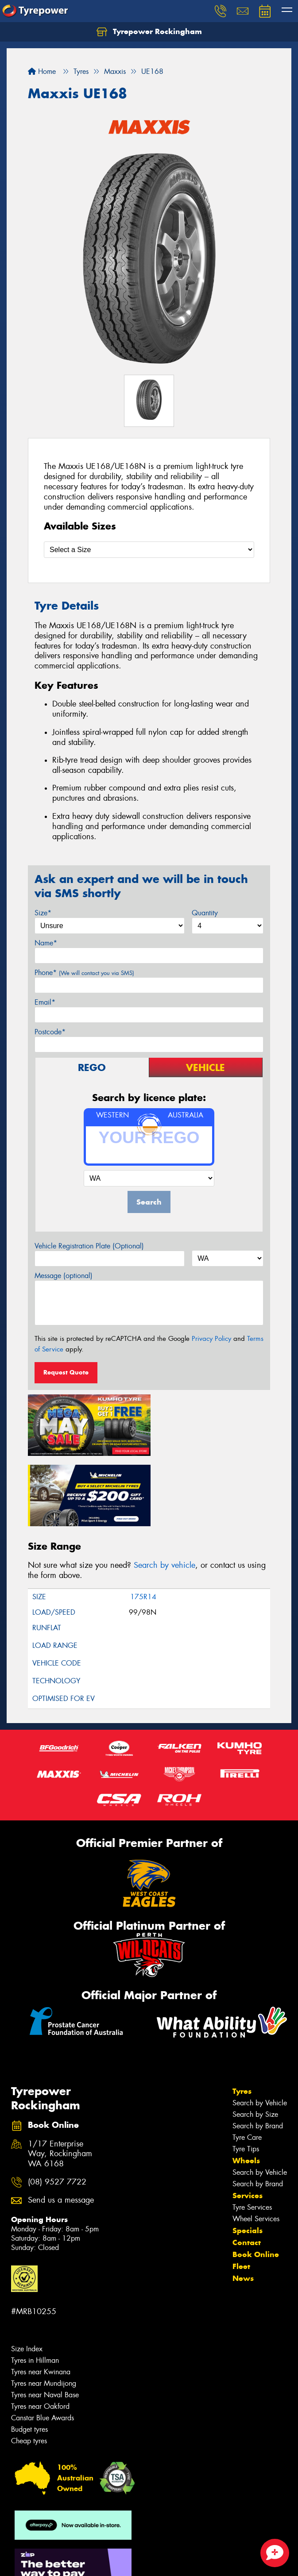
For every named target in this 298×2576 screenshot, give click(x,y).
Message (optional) (64, 1275)
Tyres (242, 2018)
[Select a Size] (149, 549)
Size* (43, 913)
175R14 (143, 1523)
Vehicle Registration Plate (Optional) (89, 1246)
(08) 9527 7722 (57, 2109)
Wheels (246, 2087)
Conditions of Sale (117, 2561)
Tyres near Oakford (40, 2333)
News (243, 2205)
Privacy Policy (211, 1338)
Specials (247, 2157)
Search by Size (255, 2041)
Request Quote (66, 1372)
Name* (46, 943)
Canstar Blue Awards (42, 2344)
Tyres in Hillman (35, 2287)
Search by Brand (257, 2053)
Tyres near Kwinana (40, 2298)
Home (42, 71)
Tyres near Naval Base (45, 2321)
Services (247, 2122)
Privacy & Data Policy (63, 2561)
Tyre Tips (245, 2076)
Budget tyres (29, 2356)
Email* (45, 1002)
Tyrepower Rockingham (149, 32)
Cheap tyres (29, 2368)
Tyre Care (247, 2064)
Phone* (84, 972)
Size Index (27, 2275)
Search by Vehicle (259, 2030)
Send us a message (61, 2127)
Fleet (241, 2193)
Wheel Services (255, 2145)
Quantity (205, 913)
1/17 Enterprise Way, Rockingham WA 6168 (60, 2080)
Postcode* (50, 1032)
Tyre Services (252, 2134)
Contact (246, 2169)
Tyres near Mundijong (43, 2310)
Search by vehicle (164, 1492)
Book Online (255, 2181)
